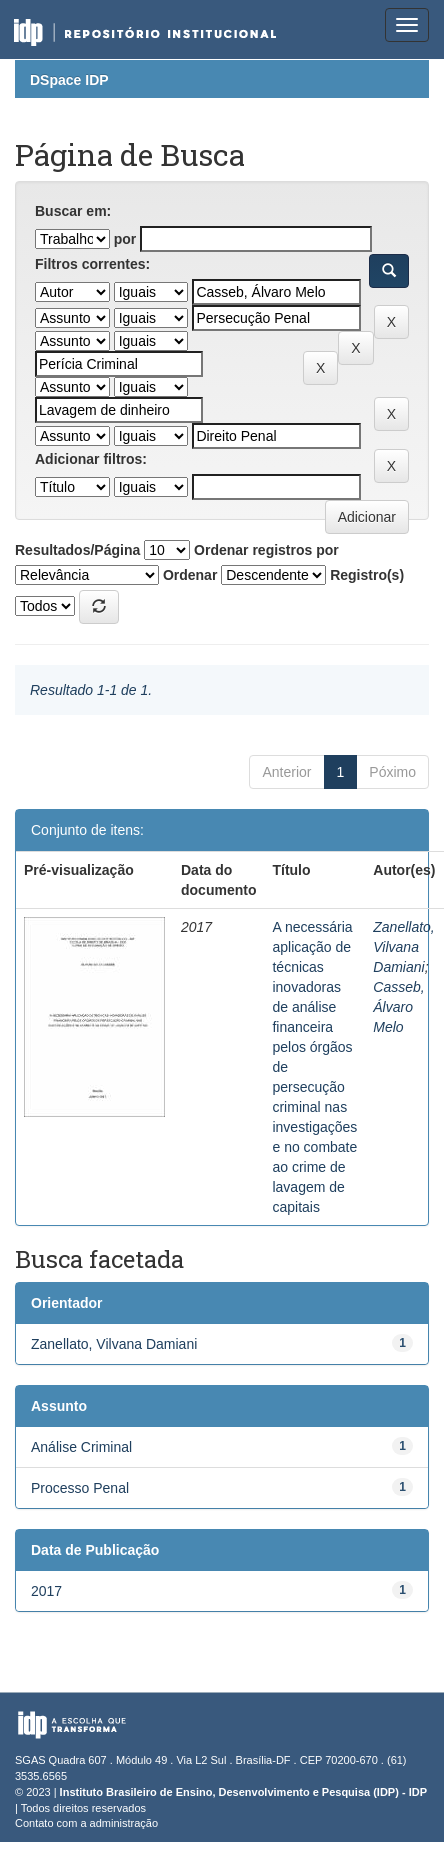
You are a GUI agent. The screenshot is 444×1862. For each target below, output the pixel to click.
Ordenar (190, 575)
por (125, 239)
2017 (46, 1591)
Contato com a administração (86, 1823)
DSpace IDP (69, 80)
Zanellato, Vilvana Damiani (403, 947)
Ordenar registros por (266, 550)
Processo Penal (80, 1488)
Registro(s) (367, 575)
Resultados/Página (77, 550)
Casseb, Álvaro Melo (398, 1007)
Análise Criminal (81, 1447)
